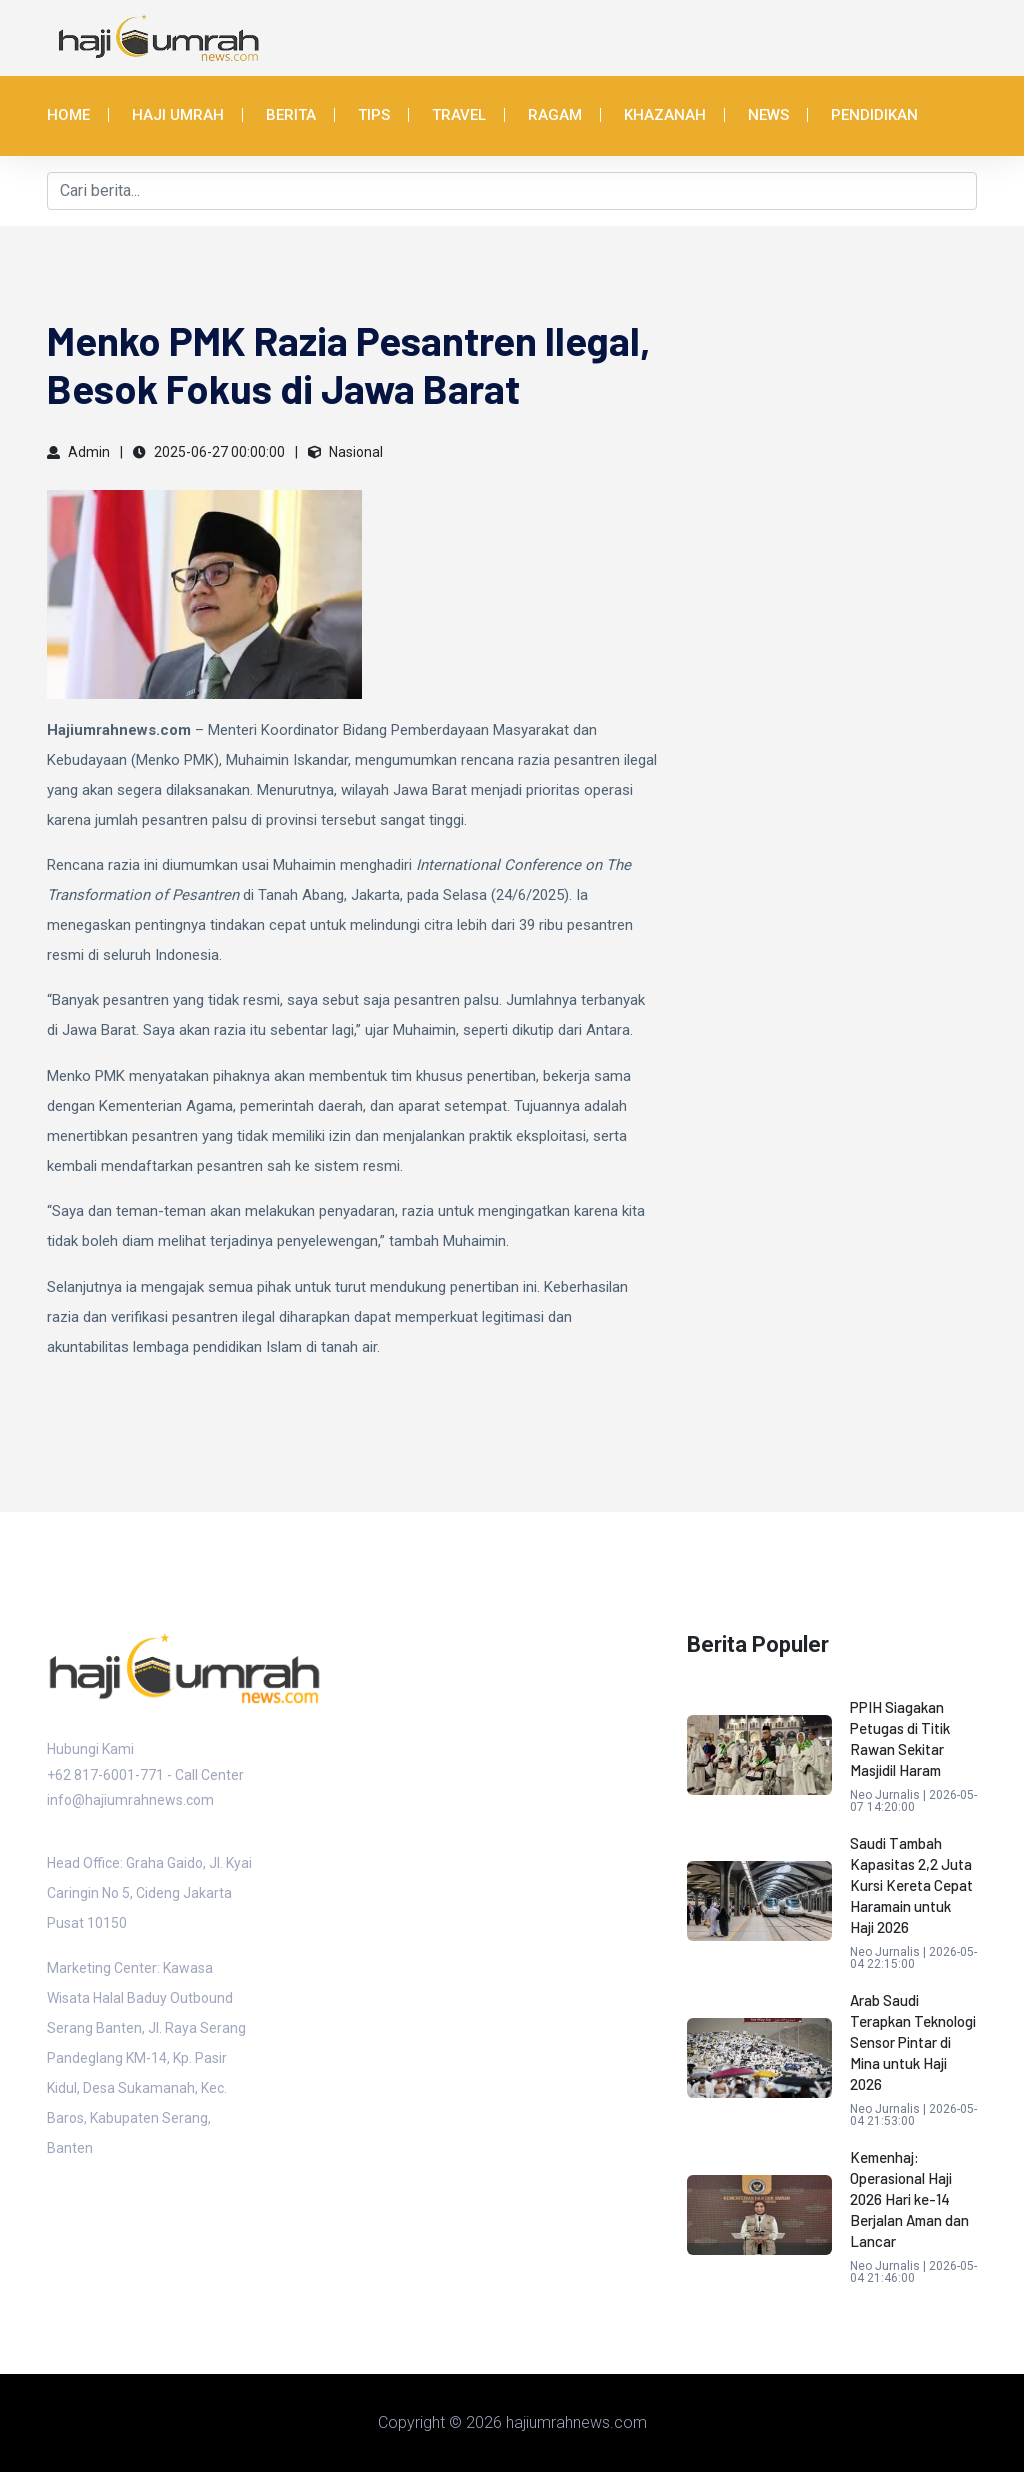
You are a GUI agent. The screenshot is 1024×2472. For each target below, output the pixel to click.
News (768, 115)
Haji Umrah (178, 115)
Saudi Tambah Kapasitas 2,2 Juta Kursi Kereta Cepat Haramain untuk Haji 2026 (911, 1885)
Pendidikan (874, 115)
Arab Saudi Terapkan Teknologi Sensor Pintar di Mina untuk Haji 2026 (913, 2042)
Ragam (555, 115)
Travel (459, 115)
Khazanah (665, 115)
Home (68, 115)
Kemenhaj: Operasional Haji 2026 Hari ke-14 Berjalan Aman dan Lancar (909, 2199)
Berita (291, 115)
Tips (374, 115)
